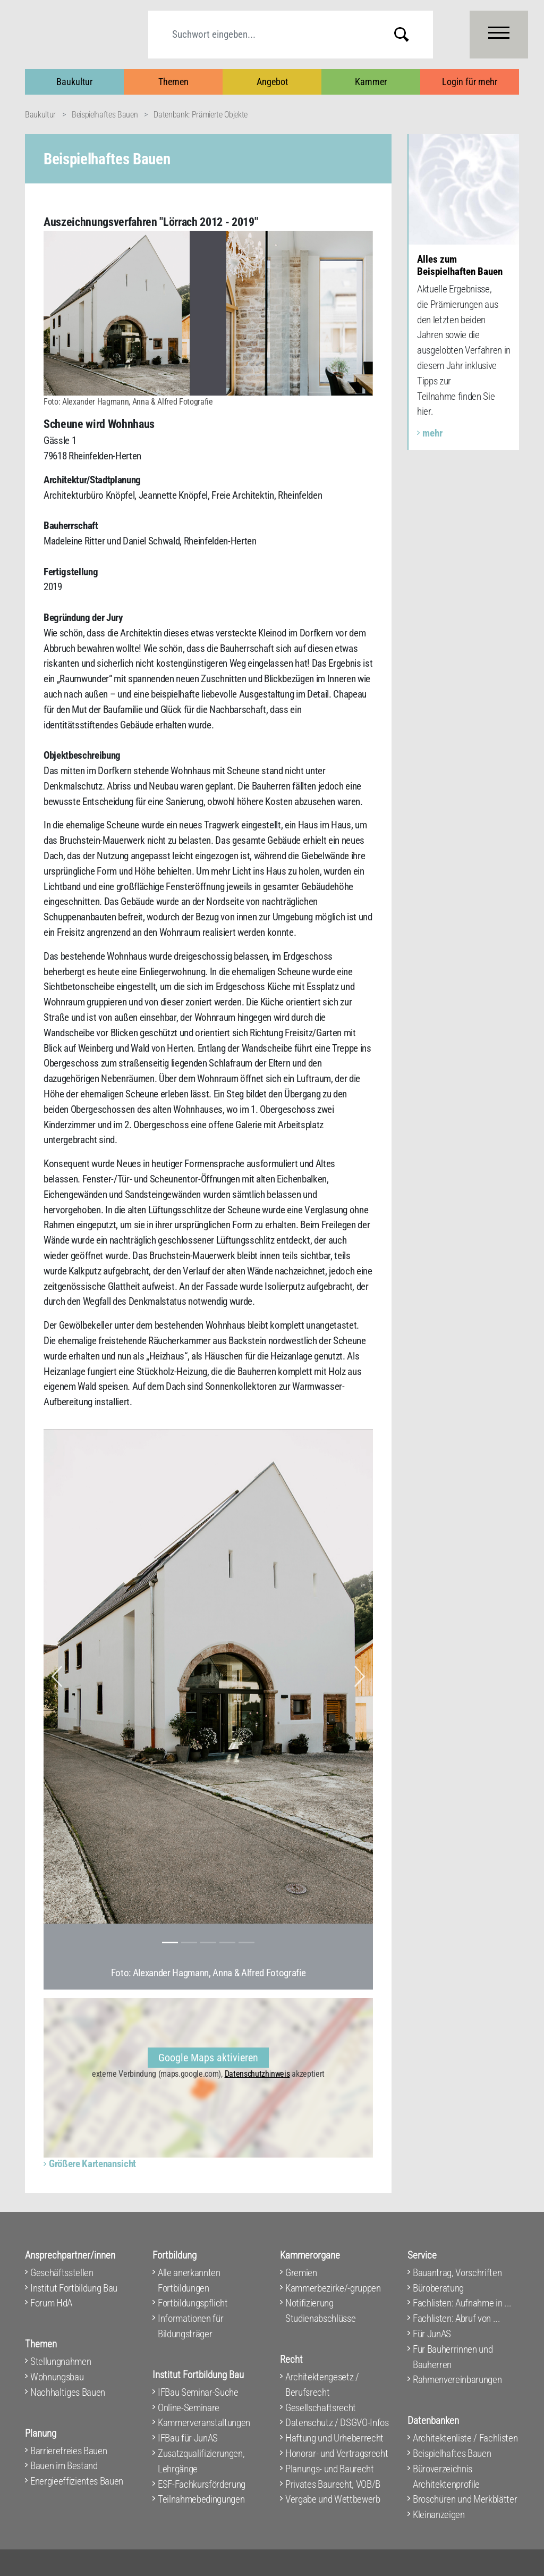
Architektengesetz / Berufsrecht (322, 2384)
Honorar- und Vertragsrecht (336, 2453)
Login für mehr (469, 81)
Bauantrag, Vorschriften (457, 2273)
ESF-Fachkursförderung (201, 2484)
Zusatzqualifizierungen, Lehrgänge (201, 2461)
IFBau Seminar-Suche (198, 2392)
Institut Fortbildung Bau (73, 2288)
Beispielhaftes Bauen (105, 115)
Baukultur (74, 81)
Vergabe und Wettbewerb (332, 2499)
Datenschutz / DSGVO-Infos (337, 2422)
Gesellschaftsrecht (320, 2408)
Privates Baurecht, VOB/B (332, 2484)
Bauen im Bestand (64, 2466)
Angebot (272, 81)
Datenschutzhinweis (257, 2074)
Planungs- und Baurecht (329, 2469)
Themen (173, 81)
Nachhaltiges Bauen (67, 2392)
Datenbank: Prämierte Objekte (201, 115)
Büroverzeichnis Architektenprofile (446, 2476)
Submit (409, 34)
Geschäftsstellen (62, 2273)
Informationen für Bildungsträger (190, 2326)
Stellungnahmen (60, 2361)
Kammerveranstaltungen (204, 2422)
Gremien (301, 2273)
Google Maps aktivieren (208, 2057)
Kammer (371, 81)
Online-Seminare (188, 2408)
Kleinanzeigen (439, 2514)
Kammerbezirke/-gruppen (333, 2288)
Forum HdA (51, 2303)
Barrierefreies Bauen (68, 2451)
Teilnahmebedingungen (201, 2499)
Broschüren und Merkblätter (465, 2499)
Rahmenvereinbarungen (457, 2379)
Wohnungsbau (56, 2377)
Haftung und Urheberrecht (334, 2438)
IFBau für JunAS (188, 2438)
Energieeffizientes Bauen (76, 2481)
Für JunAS (432, 2334)
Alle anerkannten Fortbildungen (189, 2280)
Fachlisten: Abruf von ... (456, 2318)
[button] (57, 1676)
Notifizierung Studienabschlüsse (320, 2311)
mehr (432, 433)
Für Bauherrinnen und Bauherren (452, 2357)
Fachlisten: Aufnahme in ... (462, 2303)
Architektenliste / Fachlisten (465, 2438)
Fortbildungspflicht (193, 2303)
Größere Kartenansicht (92, 2164)
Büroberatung (438, 2288)
